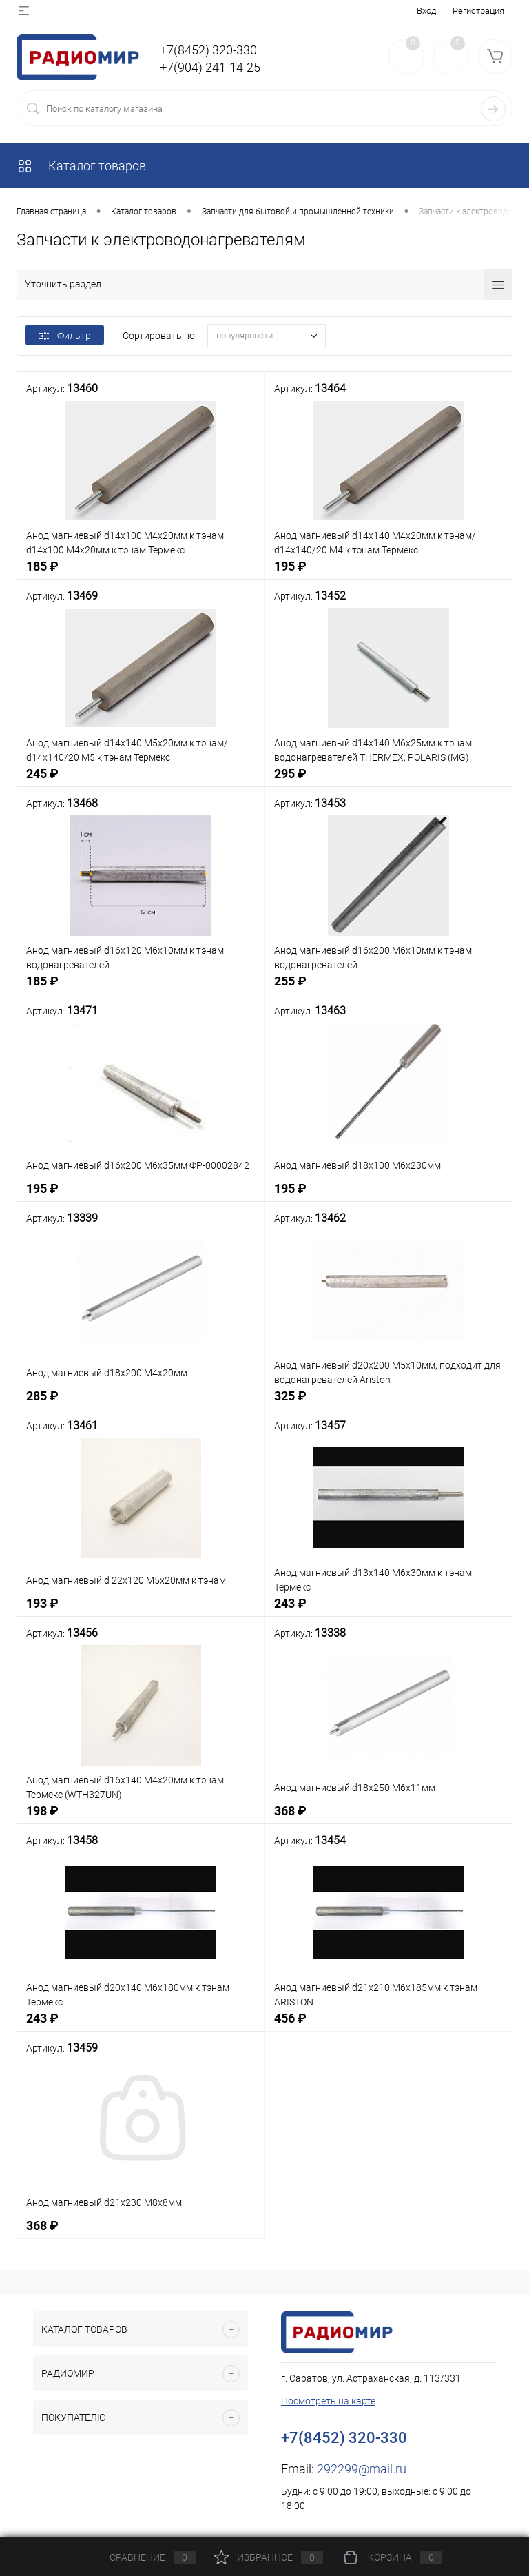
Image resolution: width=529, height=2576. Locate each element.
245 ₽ (141, 781)
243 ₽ (389, 1611)
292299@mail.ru (361, 2469)
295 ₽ (389, 781)
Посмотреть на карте (328, 2400)
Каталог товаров (81, 166)
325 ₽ (389, 1403)
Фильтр (65, 335)
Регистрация (478, 11)
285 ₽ (141, 1403)
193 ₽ (141, 1611)
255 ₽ (389, 988)
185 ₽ (141, 574)
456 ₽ (389, 2026)
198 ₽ (141, 1818)
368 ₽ (389, 1818)
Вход (426, 11)
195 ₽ (389, 574)
